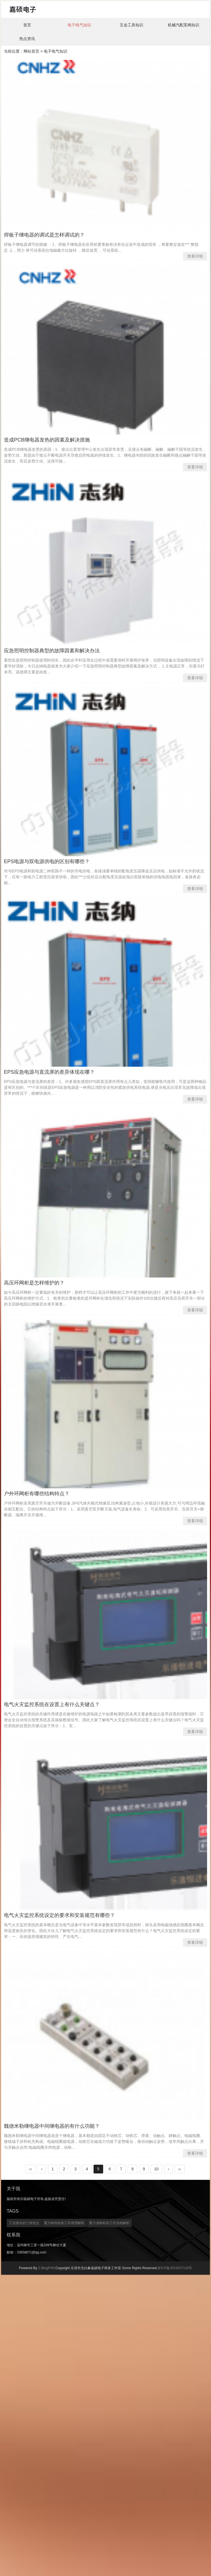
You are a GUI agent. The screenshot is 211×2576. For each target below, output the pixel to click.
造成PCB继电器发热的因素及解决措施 (47, 440)
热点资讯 (27, 38)
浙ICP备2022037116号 (174, 2268)
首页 (27, 25)
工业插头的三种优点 (24, 2223)
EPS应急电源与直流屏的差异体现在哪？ (49, 1072)
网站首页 (31, 51)
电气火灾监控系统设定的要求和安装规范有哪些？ (59, 1915)
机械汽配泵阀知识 (183, 25)
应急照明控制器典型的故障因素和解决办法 (52, 650)
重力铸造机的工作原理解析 (64, 2223)
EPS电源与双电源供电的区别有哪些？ (47, 861)
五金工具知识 (131, 25)
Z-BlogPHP (46, 2268)
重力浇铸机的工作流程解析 (109, 2223)
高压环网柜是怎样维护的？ (34, 1283)
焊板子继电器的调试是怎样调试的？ (44, 235)
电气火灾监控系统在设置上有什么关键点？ (52, 1704)
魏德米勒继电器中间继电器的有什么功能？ (52, 2126)
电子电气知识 (79, 25)
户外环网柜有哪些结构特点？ (36, 1493)
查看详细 (195, 256)
